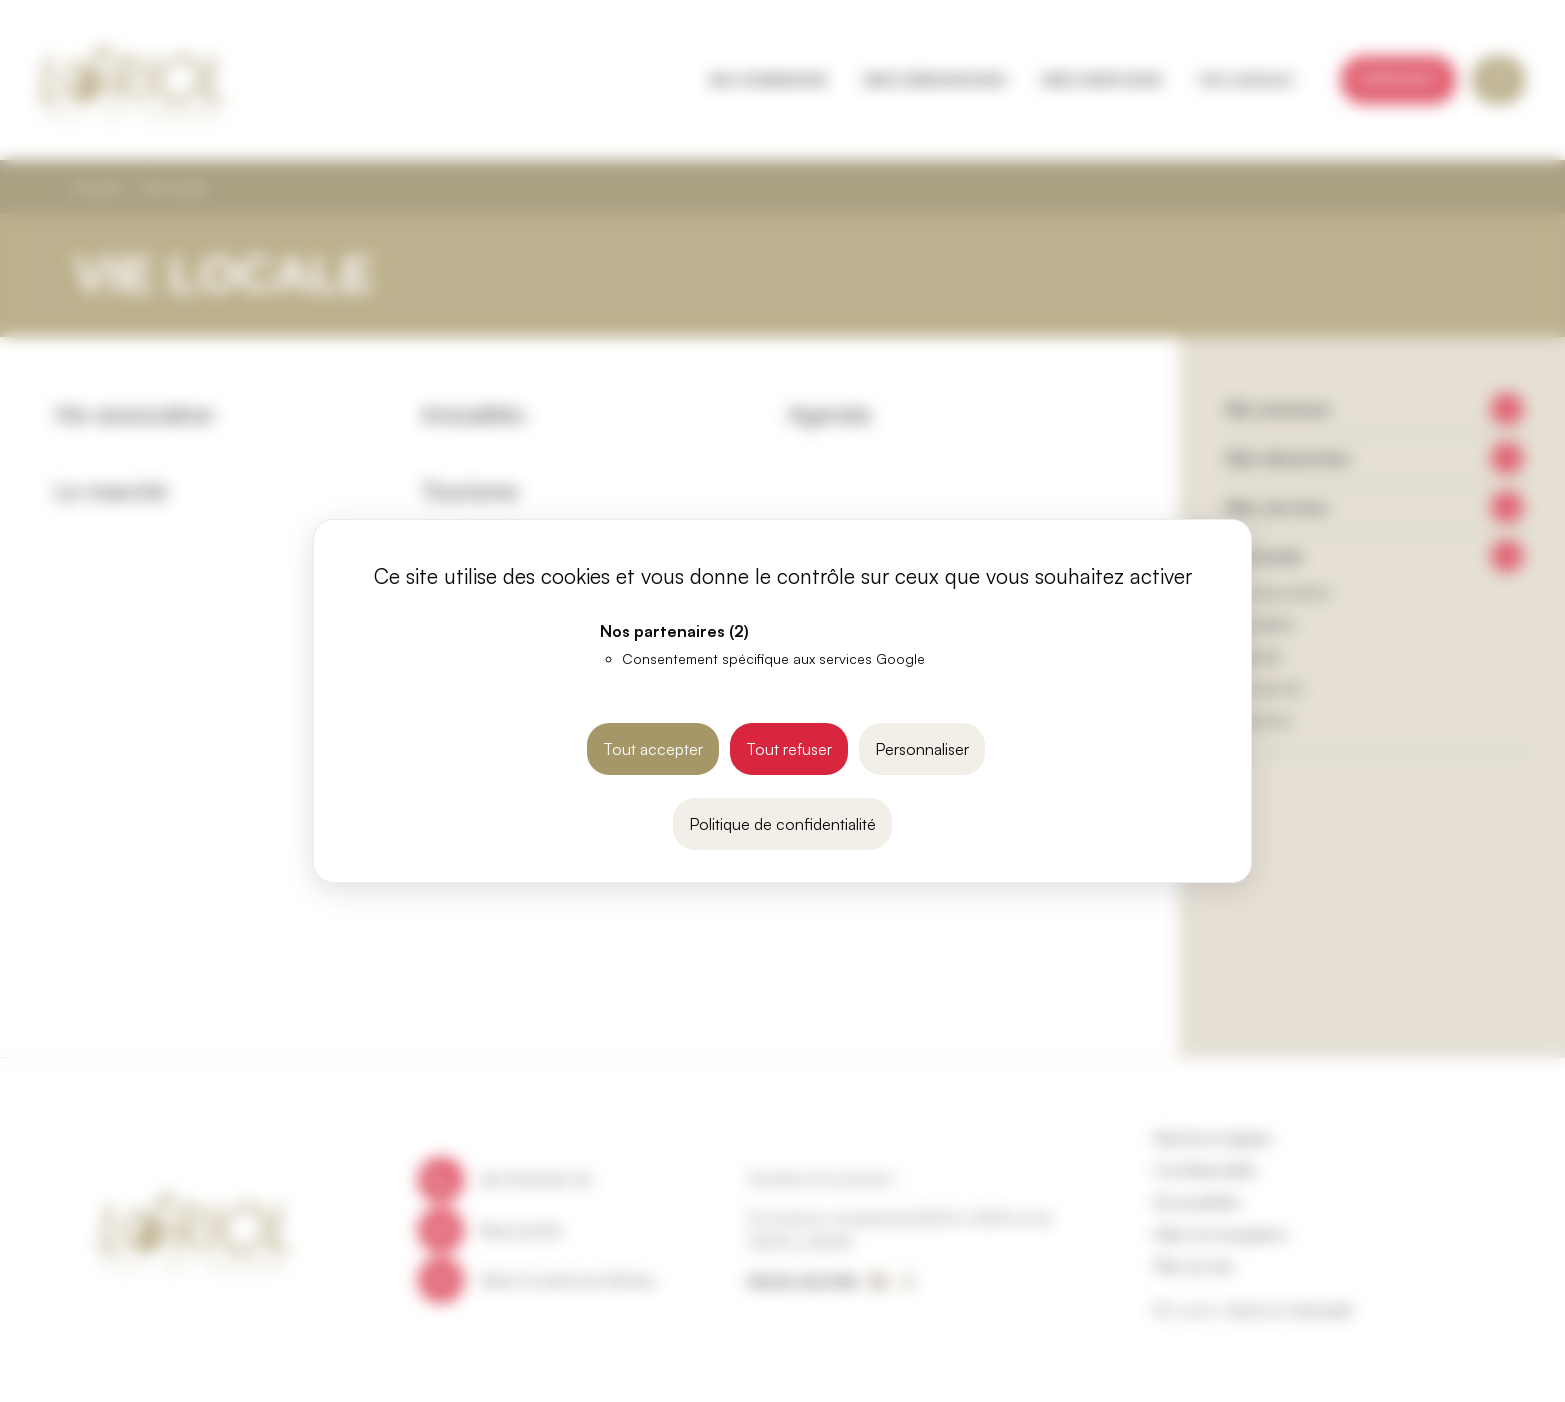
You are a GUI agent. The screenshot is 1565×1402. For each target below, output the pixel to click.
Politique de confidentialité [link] (782, 824)
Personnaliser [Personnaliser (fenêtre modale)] (922, 749)
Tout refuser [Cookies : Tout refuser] (789, 749)
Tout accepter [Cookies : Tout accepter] (653, 749)
